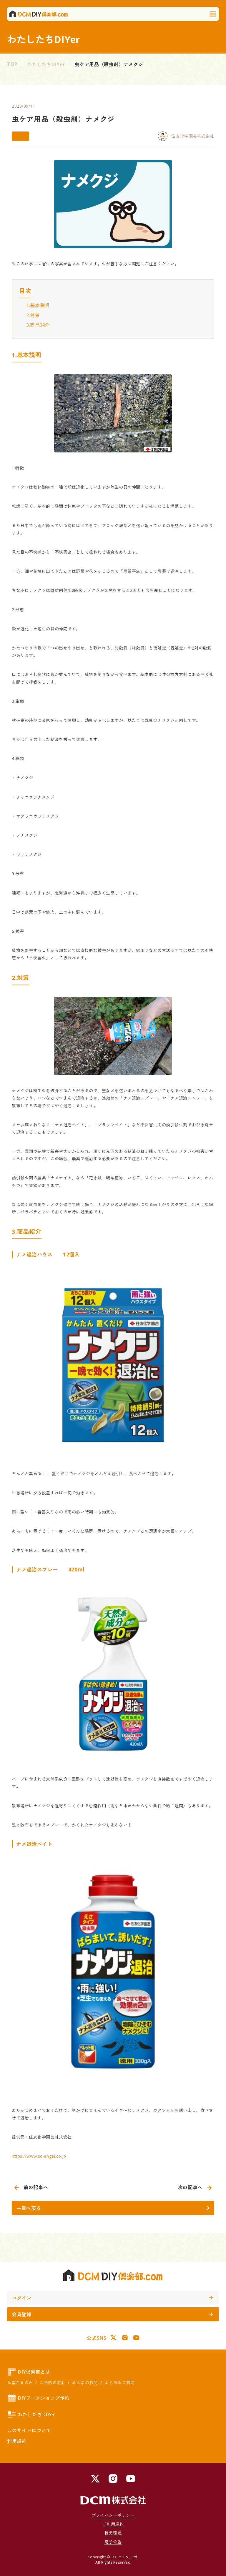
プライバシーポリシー (113, 2515)
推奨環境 (113, 2533)
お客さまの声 (20, 2382)
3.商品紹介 (38, 325)
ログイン (112, 2298)
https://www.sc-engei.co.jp (39, 2156)
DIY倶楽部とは (28, 2372)
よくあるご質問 (119, 2382)
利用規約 (17, 2441)
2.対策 (33, 315)
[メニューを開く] (213, 14)
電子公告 (113, 2542)
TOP (12, 64)
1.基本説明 (38, 305)
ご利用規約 (113, 2524)
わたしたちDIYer (46, 64)
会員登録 (112, 2314)
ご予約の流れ (52, 2382)
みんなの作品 (85, 2382)
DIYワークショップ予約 (38, 2398)
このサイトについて (29, 2430)
